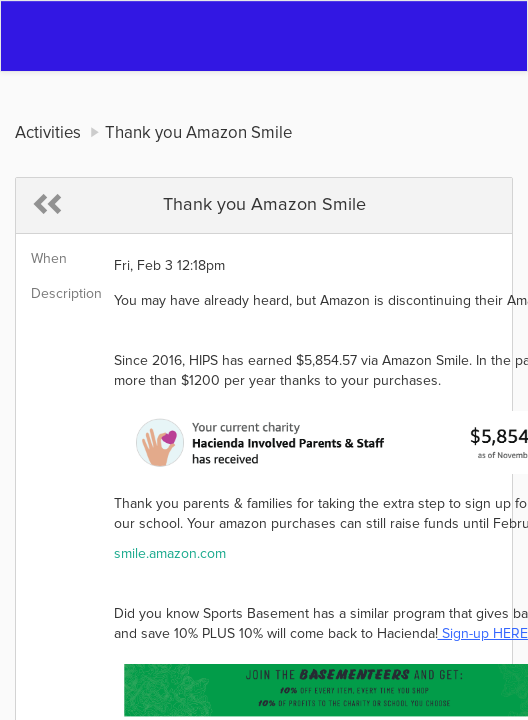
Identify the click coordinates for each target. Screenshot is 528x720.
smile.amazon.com (170, 554)
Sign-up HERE (483, 634)
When (49, 259)
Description (65, 294)
